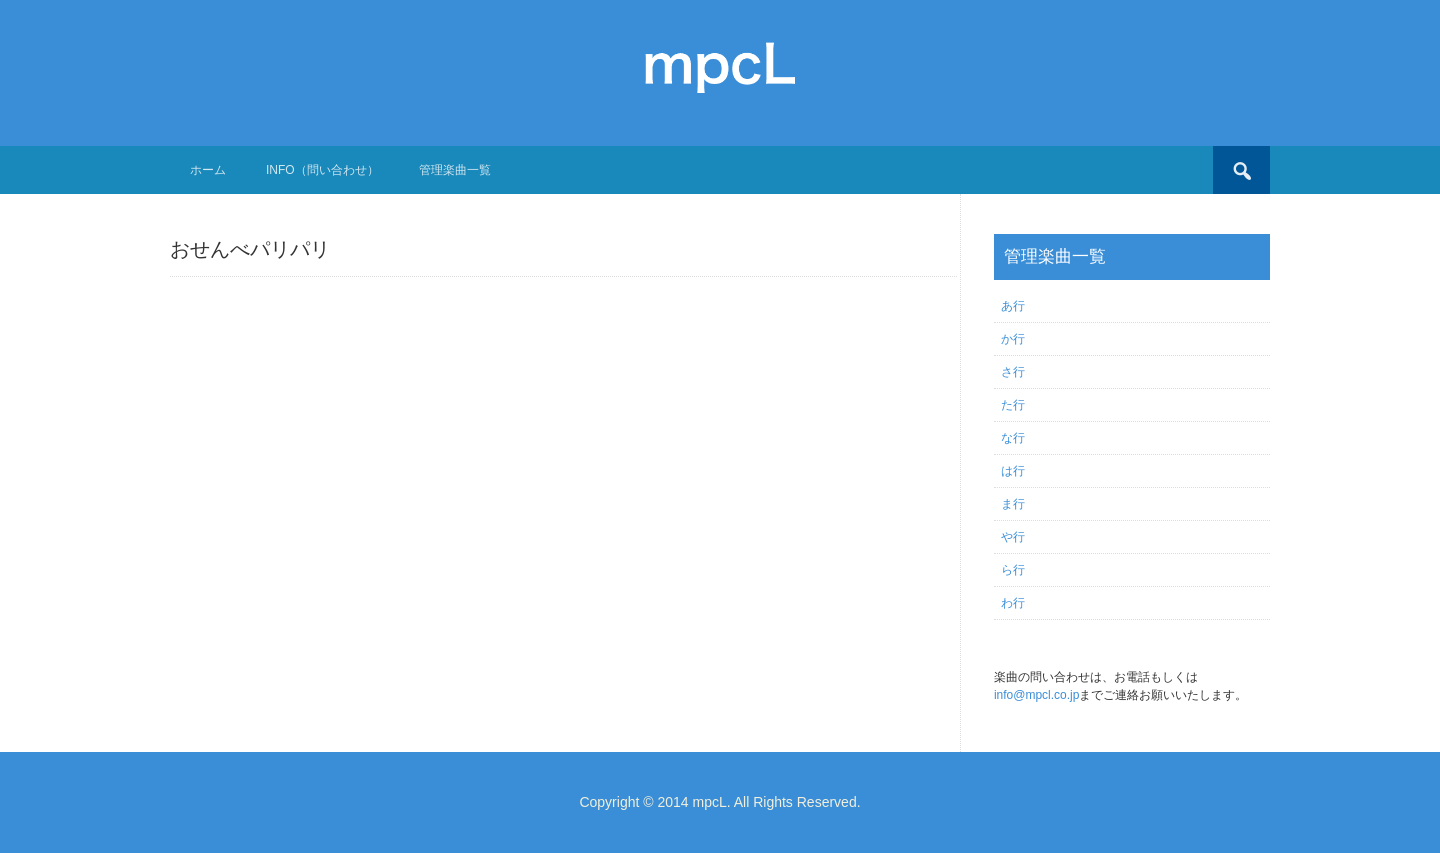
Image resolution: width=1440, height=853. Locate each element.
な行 (1013, 438)
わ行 (1013, 603)
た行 (1013, 405)
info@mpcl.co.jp (1037, 695)
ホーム (208, 170)
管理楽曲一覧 (455, 170)
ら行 (1013, 570)
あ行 (1013, 306)
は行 (1013, 471)
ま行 (1013, 504)
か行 (1013, 339)
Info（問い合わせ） (322, 170)
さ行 (1013, 372)
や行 (1013, 537)
